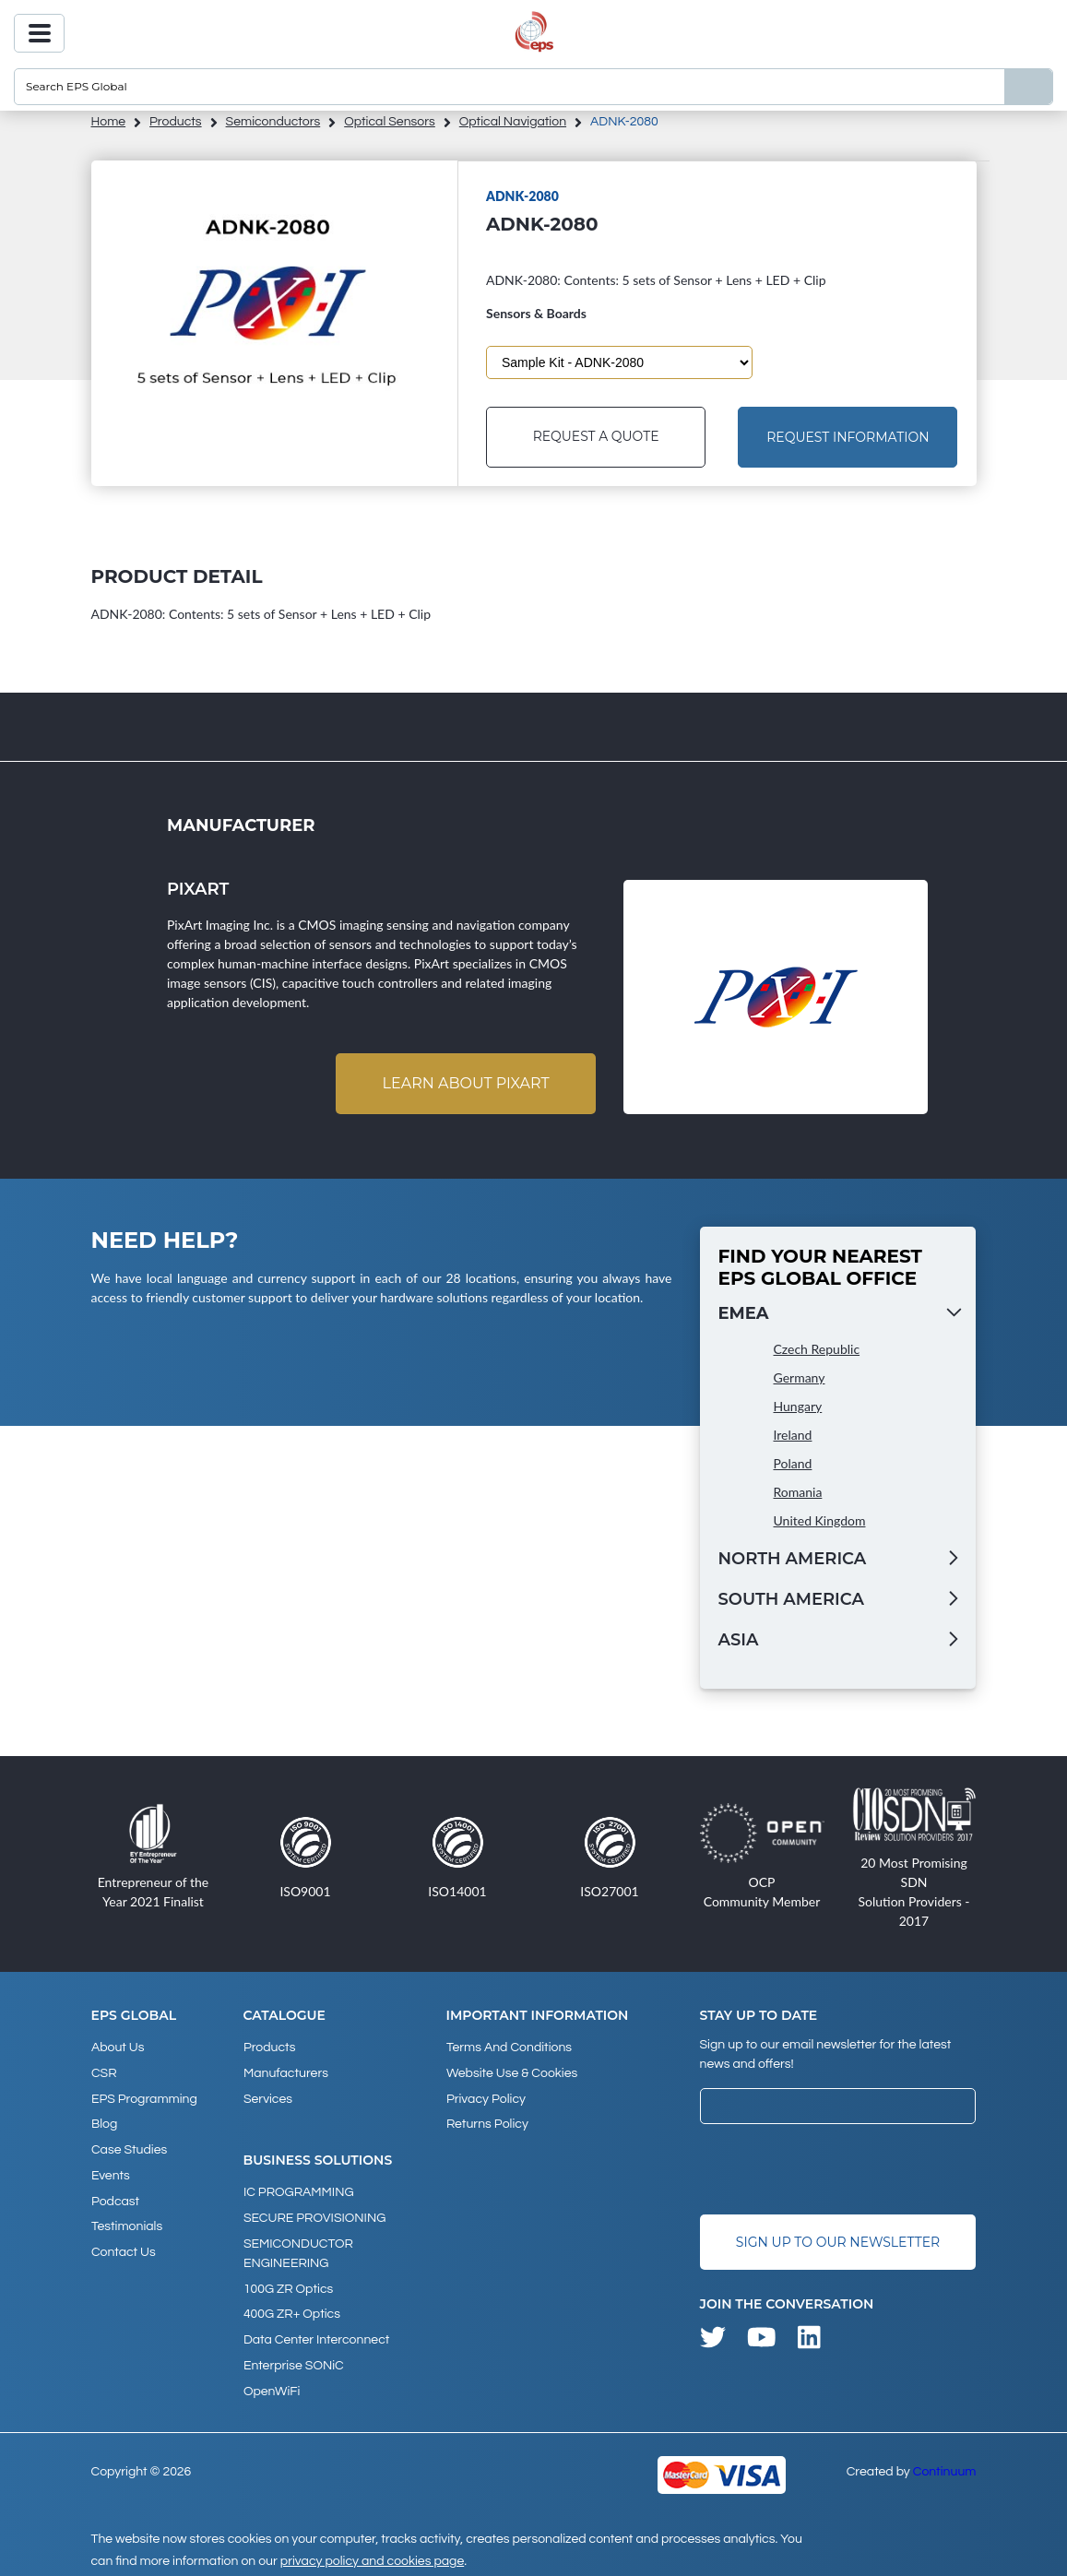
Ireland (793, 1434)
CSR (104, 2072)
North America (792, 1559)
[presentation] (840, 2170)
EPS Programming (144, 2097)
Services (267, 2097)
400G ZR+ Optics (291, 2309)
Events (110, 2172)
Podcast (115, 2196)
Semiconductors (273, 121)
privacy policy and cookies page (372, 2553)
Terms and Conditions (508, 2047)
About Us (118, 2047)
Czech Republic (817, 1349)
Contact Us (123, 2246)
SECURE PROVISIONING (314, 2215)
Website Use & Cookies (510, 2072)
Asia (738, 1640)
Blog (104, 2122)
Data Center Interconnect (316, 2334)
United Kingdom (820, 1520)
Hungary (798, 1406)
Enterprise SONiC (293, 2359)
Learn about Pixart (465, 1083)
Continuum (945, 2464)
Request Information (847, 437)
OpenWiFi (271, 2384)
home (108, 121)
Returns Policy (486, 2122)
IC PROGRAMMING (298, 2190)
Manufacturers (285, 2072)
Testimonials (126, 2221)
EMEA (743, 1313)
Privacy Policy (485, 2097)
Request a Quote (595, 437)
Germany (799, 1377)
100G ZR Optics (288, 2284)
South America (791, 1599)
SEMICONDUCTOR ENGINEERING (298, 2250)
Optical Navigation (512, 121)
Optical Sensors (389, 121)
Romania (798, 1492)
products (175, 121)
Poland (793, 1463)
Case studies (129, 2147)
